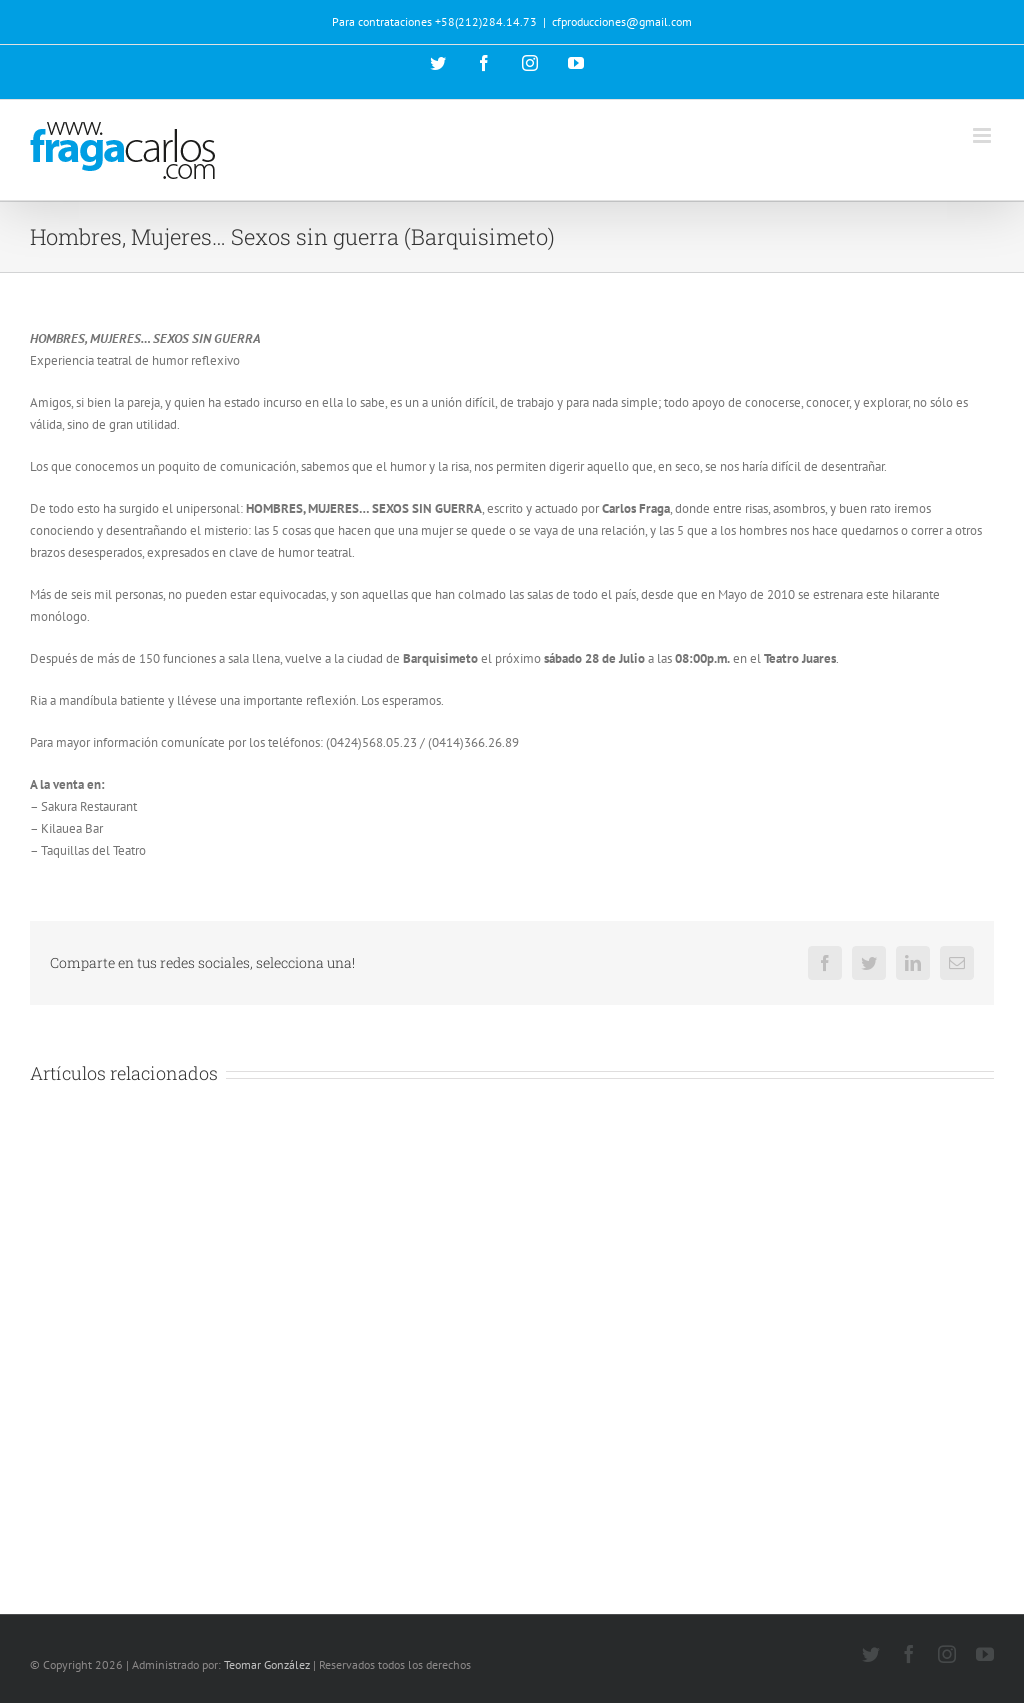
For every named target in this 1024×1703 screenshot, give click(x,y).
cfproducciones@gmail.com (622, 21)
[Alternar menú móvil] (983, 135)
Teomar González (267, 1664)
